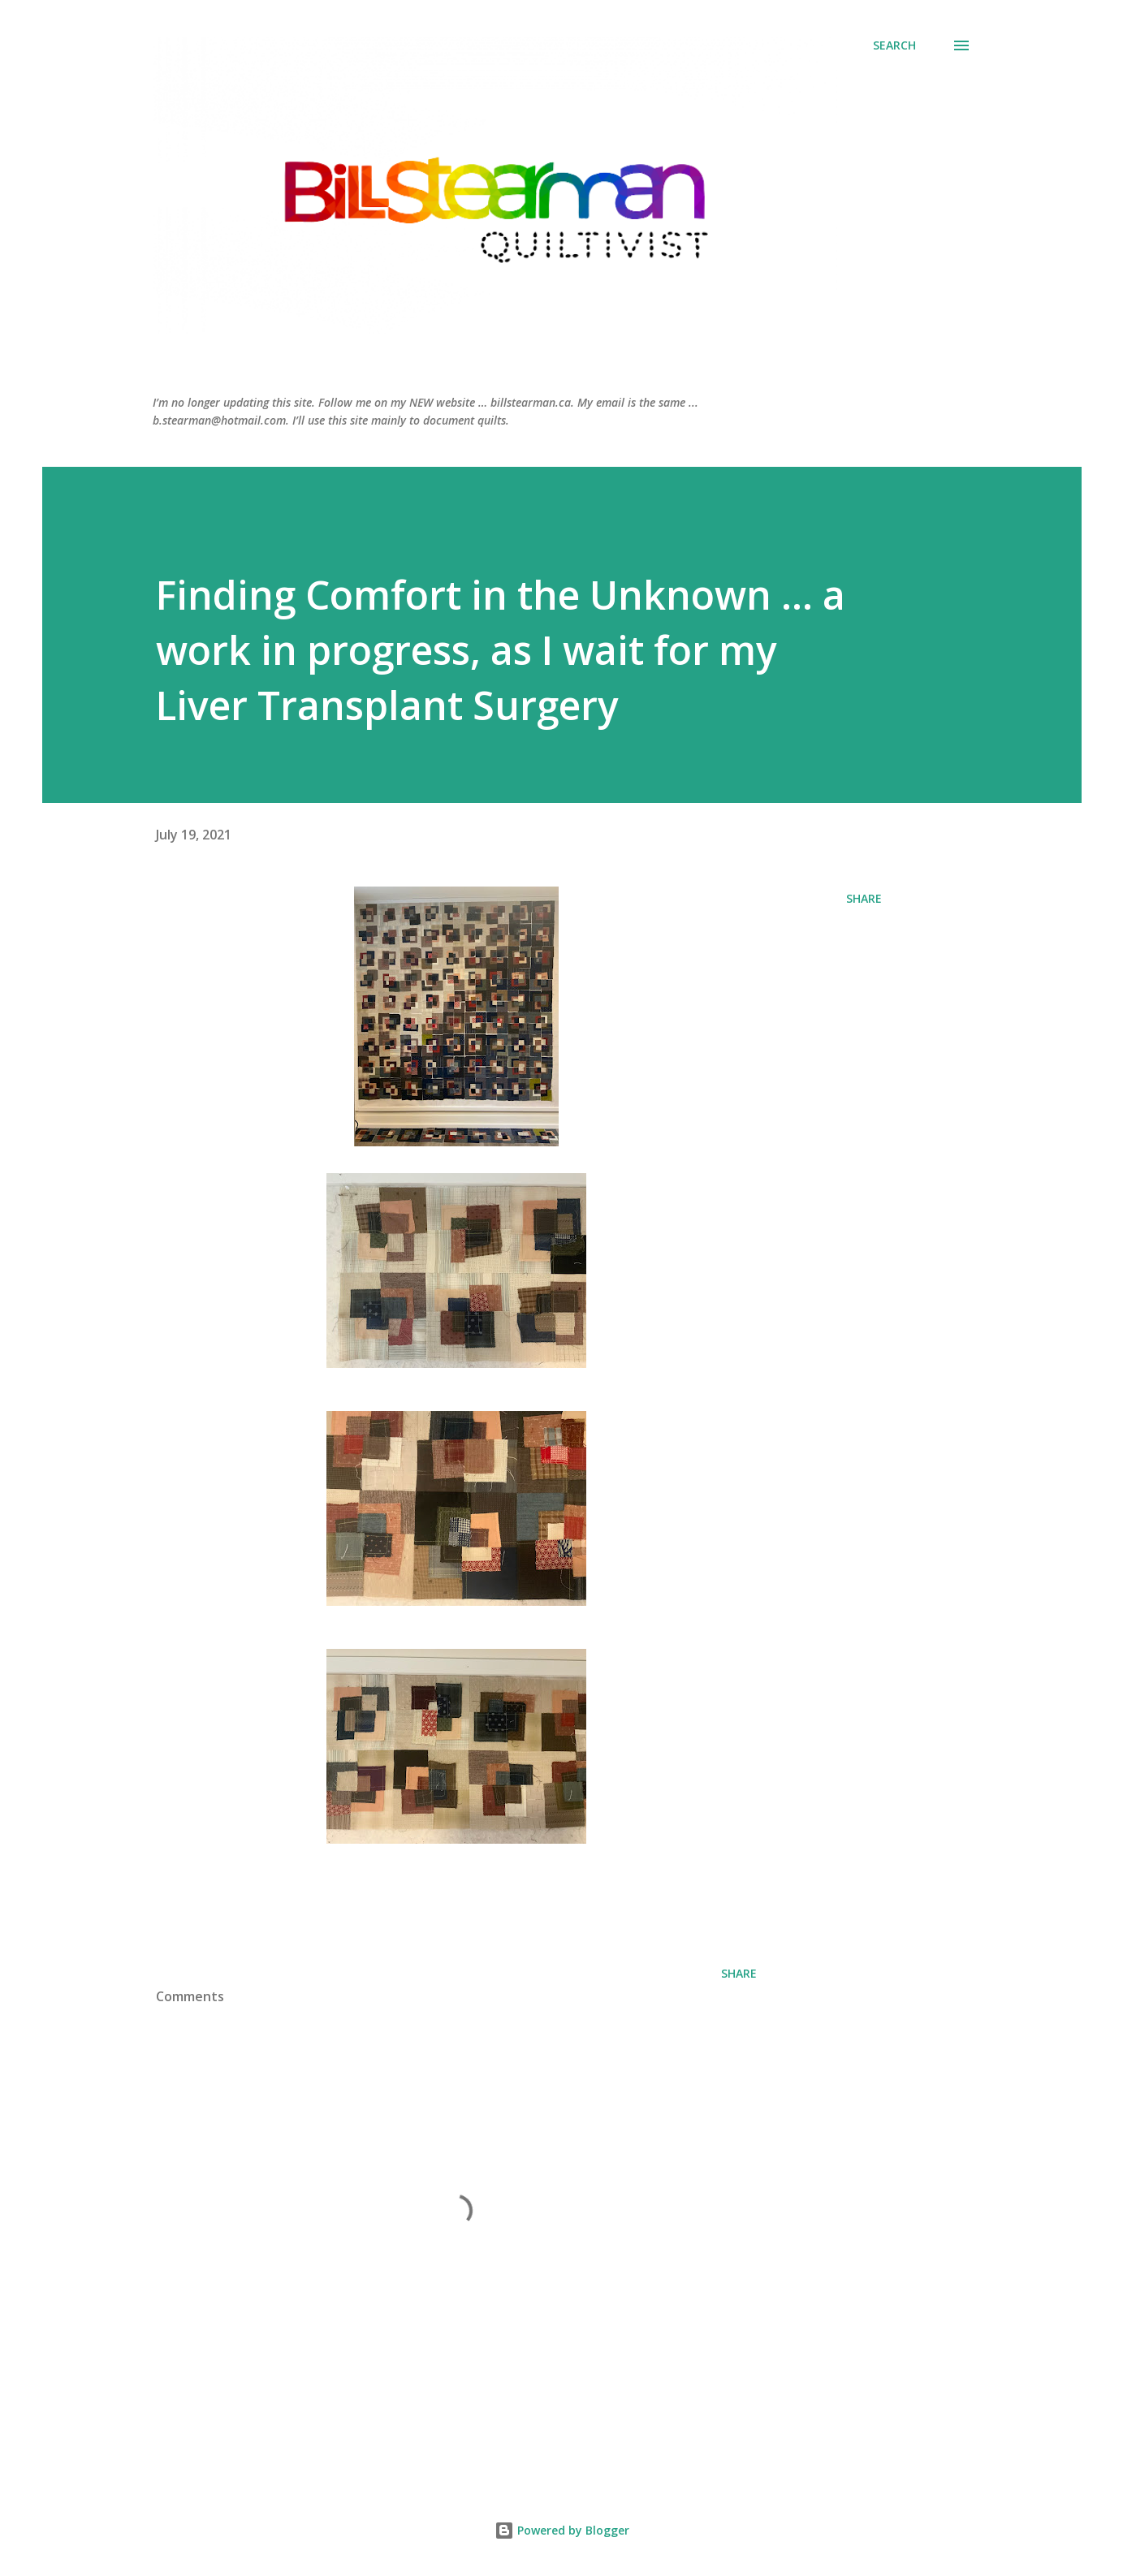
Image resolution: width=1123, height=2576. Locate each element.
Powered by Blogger (562, 2530)
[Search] (894, 45)
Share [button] (864, 898)
